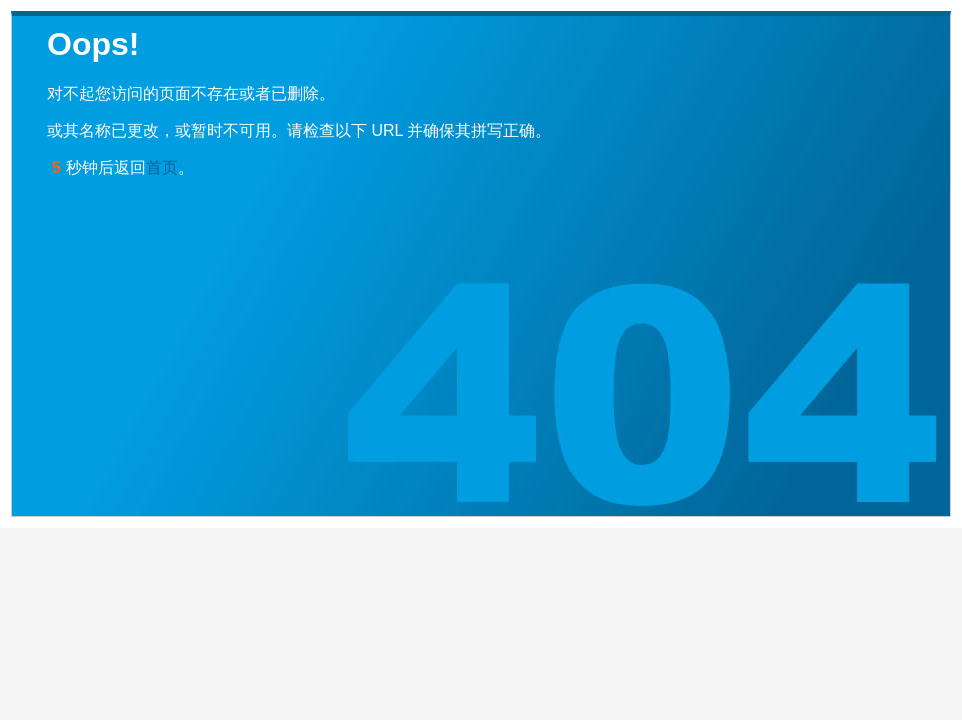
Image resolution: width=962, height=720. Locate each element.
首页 (162, 167)
